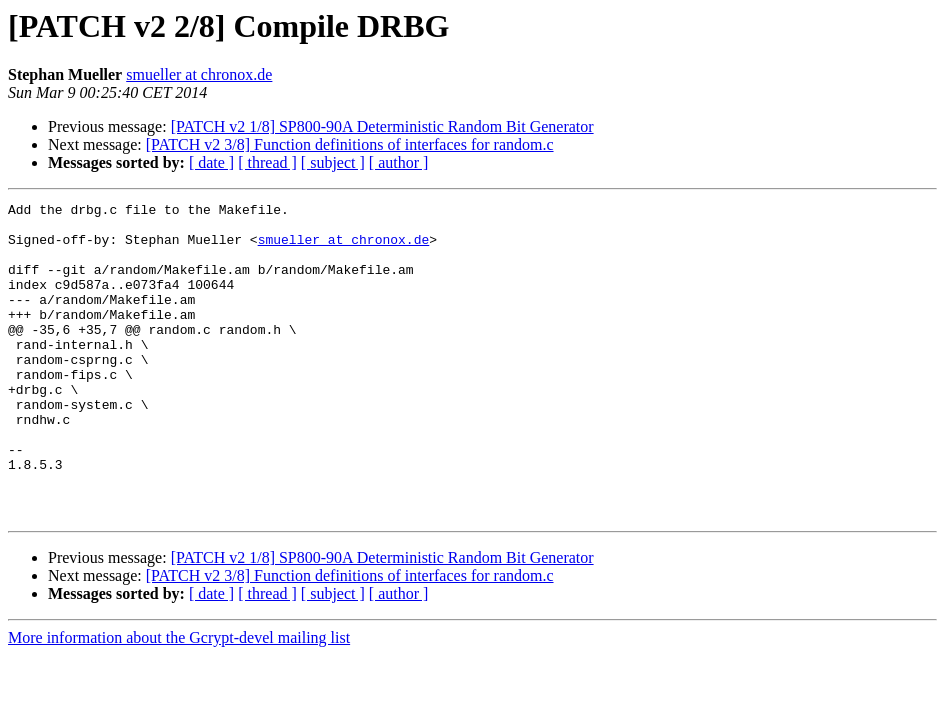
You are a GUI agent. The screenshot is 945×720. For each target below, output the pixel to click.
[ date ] (211, 162)
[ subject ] (333, 162)
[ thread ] (267, 162)
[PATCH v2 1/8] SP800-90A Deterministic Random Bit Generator (382, 126)
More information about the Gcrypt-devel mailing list (179, 700)
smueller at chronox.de (199, 74)
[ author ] (399, 162)
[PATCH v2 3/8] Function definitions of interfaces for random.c (350, 144)
